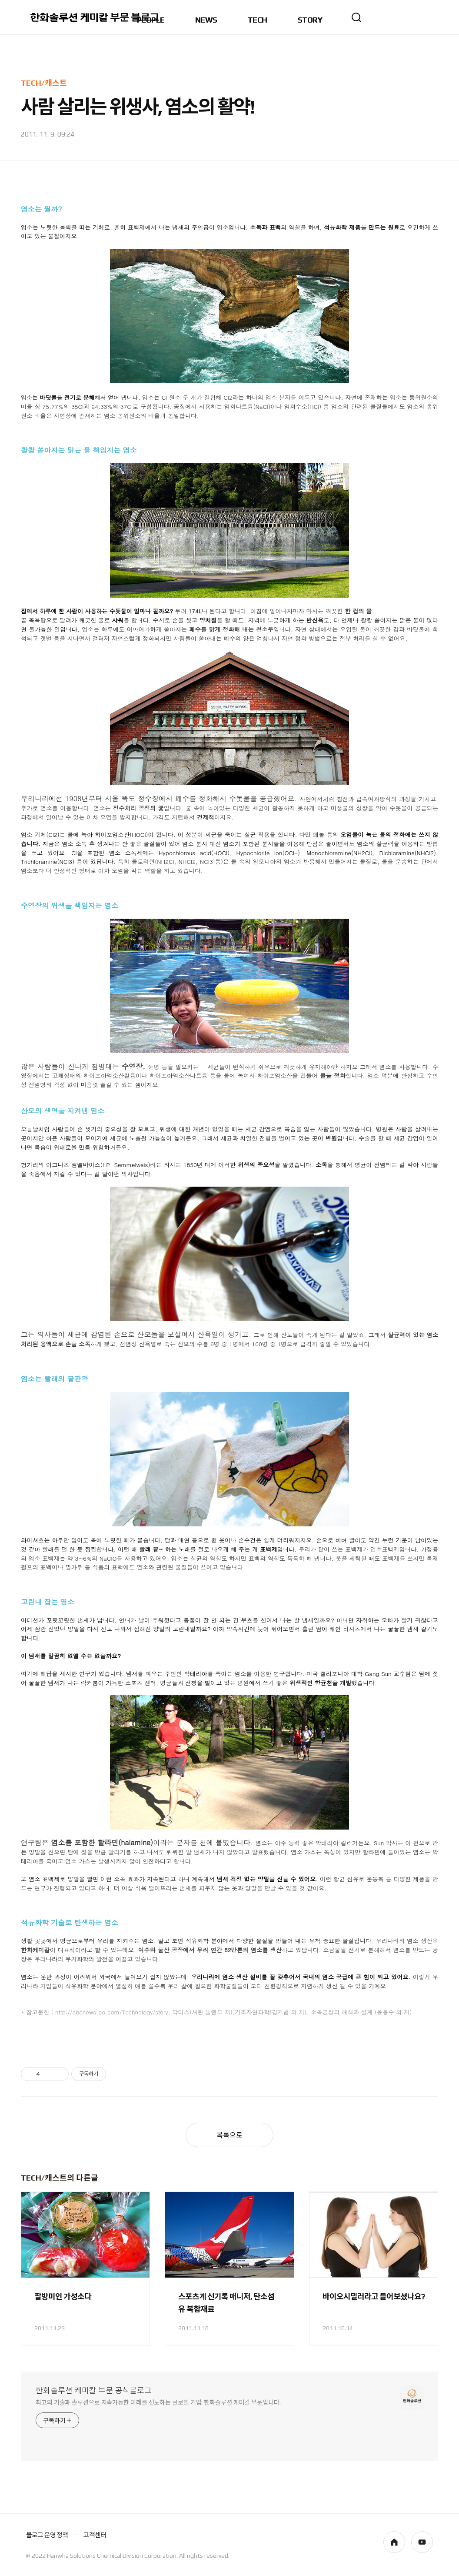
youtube (422, 2542)
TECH (257, 20)
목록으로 (229, 2135)
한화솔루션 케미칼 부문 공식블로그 (94, 2390)
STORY (310, 20)
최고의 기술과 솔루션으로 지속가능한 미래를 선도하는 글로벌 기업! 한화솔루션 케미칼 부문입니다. (158, 2402)
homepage (394, 2542)
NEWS (206, 20)
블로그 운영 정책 (47, 2535)
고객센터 (94, 2535)
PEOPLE (151, 20)
